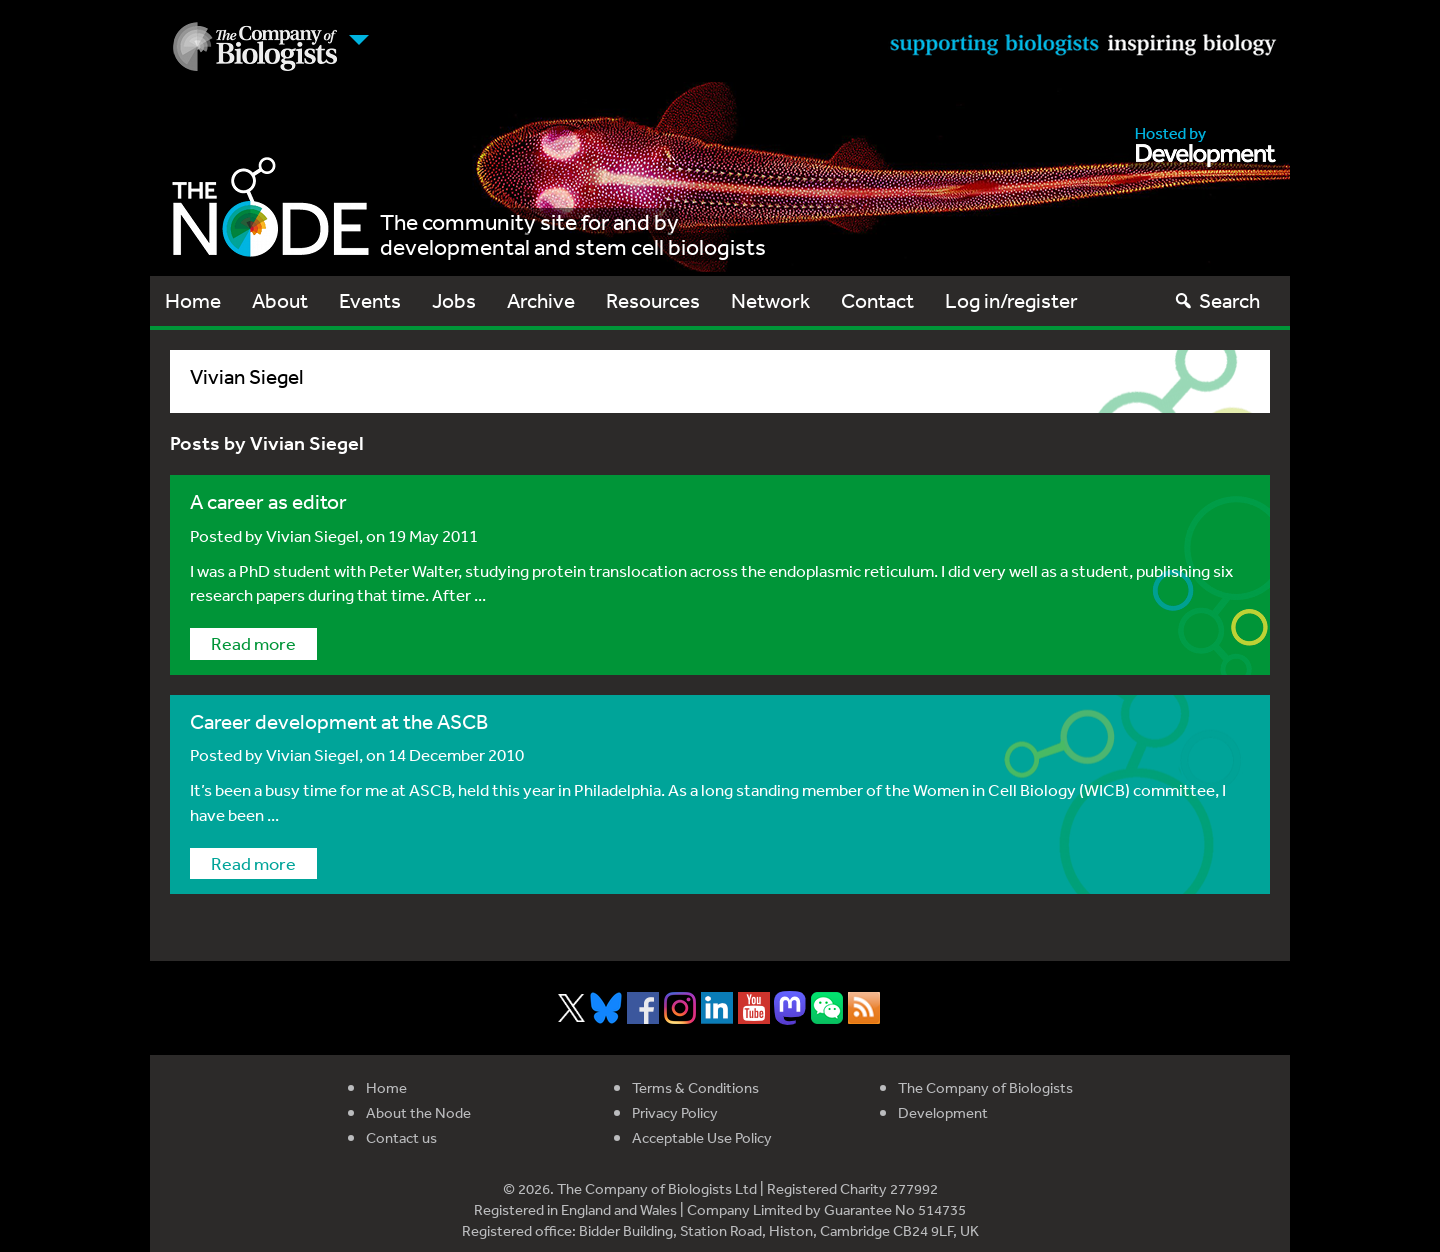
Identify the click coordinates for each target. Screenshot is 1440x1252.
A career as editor (268, 501)
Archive (541, 300)
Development (943, 1112)
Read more (253, 643)
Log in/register (1011, 300)
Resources (653, 300)
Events (370, 300)
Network (770, 300)
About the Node (418, 1112)
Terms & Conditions (695, 1087)
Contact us (401, 1137)
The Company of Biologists (985, 1087)
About (280, 300)
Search (1216, 300)
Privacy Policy (675, 1112)
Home (193, 300)
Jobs (454, 300)
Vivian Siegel (312, 535)
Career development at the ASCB (339, 721)
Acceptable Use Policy (702, 1137)
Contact (877, 300)
